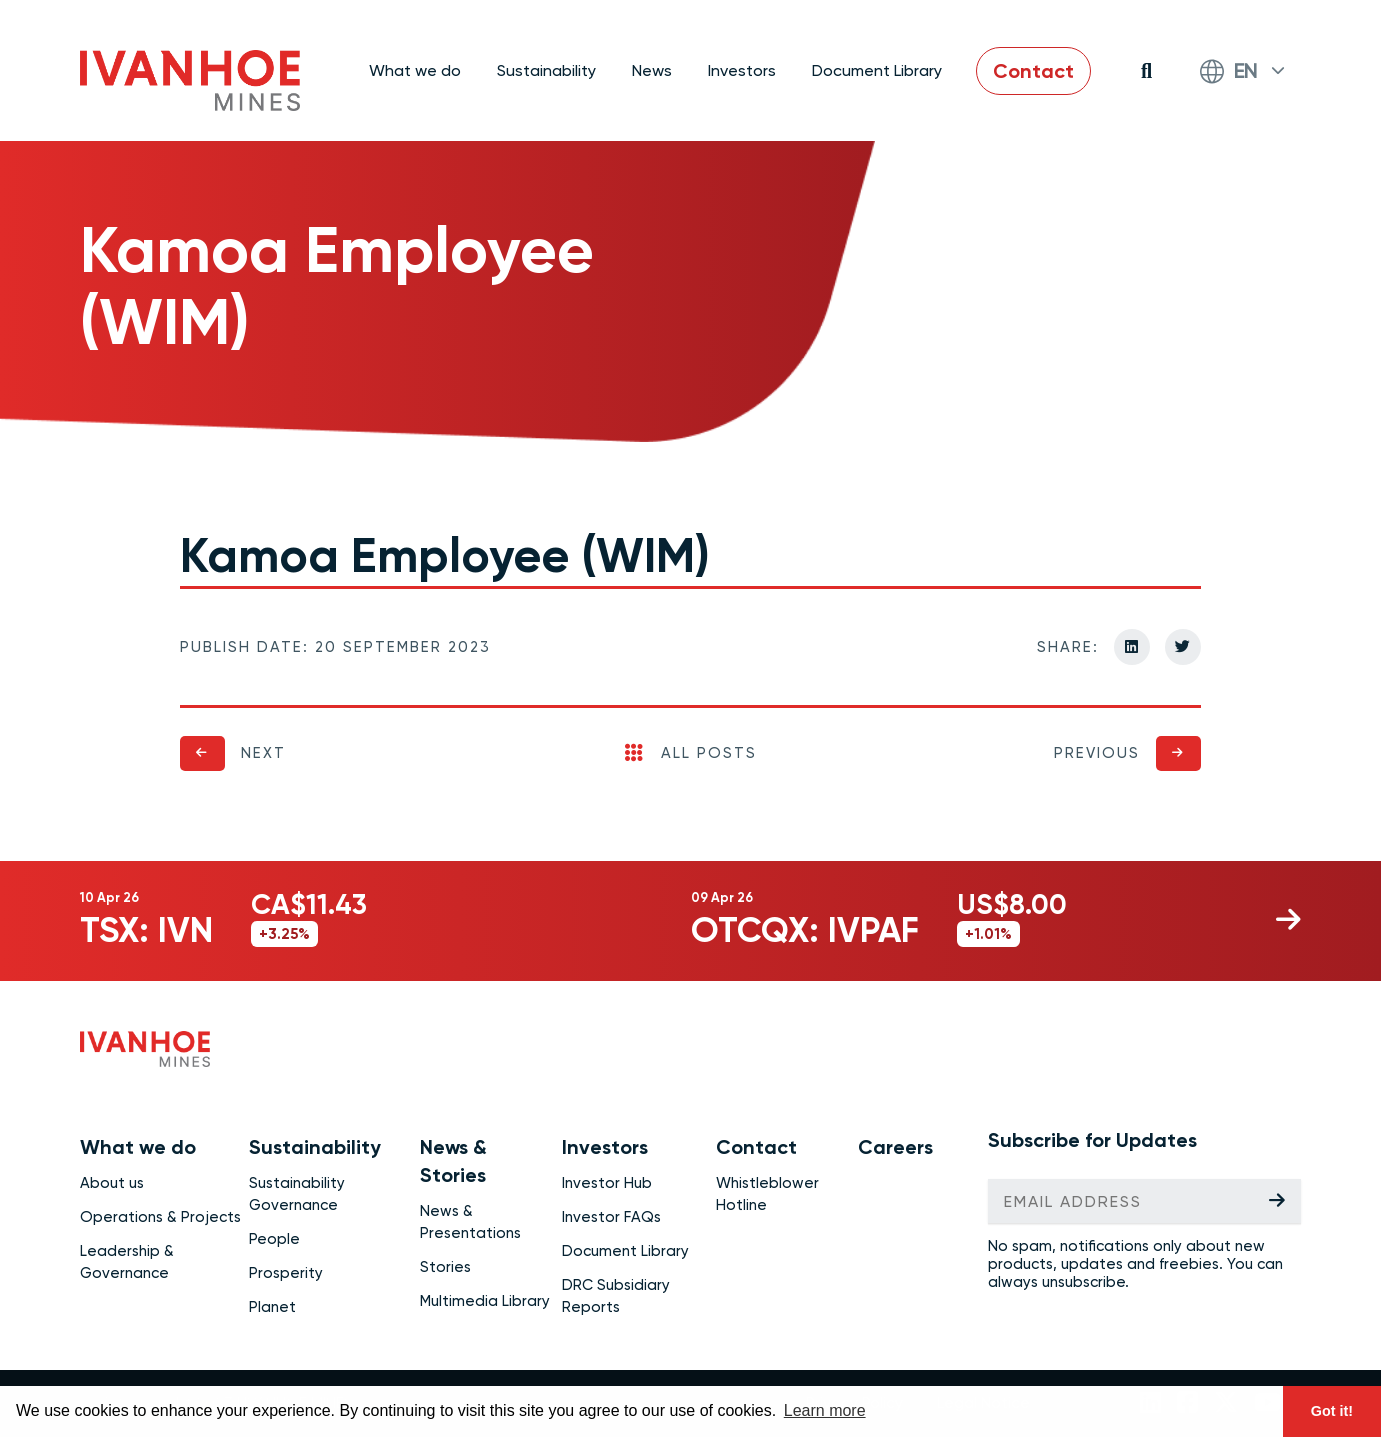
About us (112, 1183)
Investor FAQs (611, 1217)
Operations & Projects (160, 1217)
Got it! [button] (1332, 1411)
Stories (445, 1267)
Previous (1097, 753)
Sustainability (315, 1147)
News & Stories (453, 1161)
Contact (1033, 71)
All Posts (691, 753)
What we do (138, 1147)
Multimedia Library (485, 1301)
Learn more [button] (825, 1410)
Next (263, 753)
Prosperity (286, 1273)
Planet (272, 1307)
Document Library (877, 70)
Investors (605, 1147)
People (274, 1239)
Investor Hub (607, 1183)
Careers (895, 1147)
